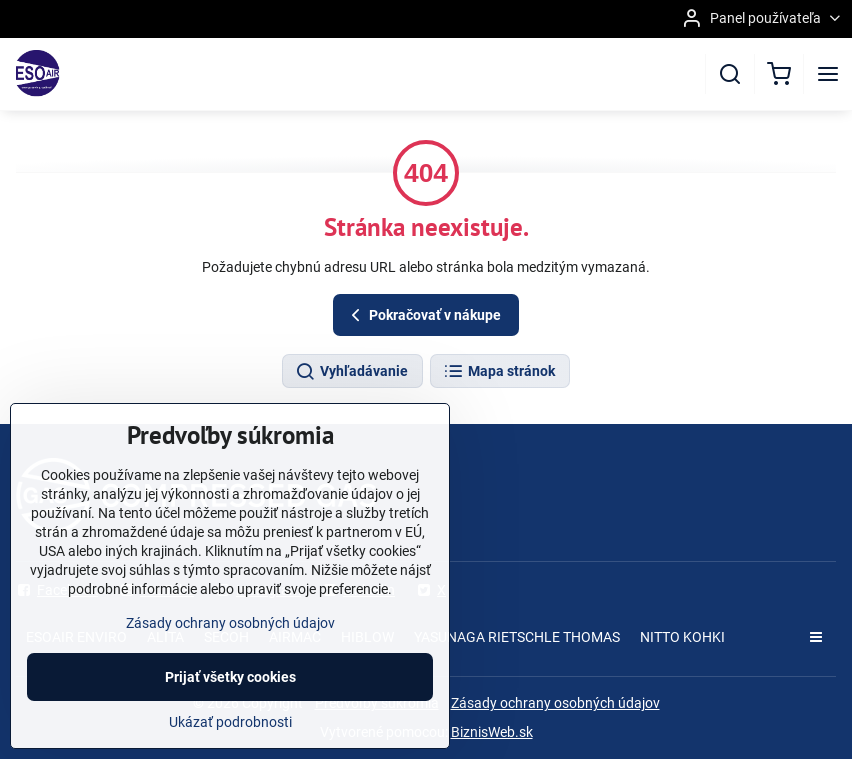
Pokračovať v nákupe (423, 315)
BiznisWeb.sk (492, 732)
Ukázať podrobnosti (230, 722)
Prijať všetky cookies (230, 677)
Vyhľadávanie (351, 372)
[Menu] (828, 74)
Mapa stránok (499, 372)
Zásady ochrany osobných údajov (555, 703)
